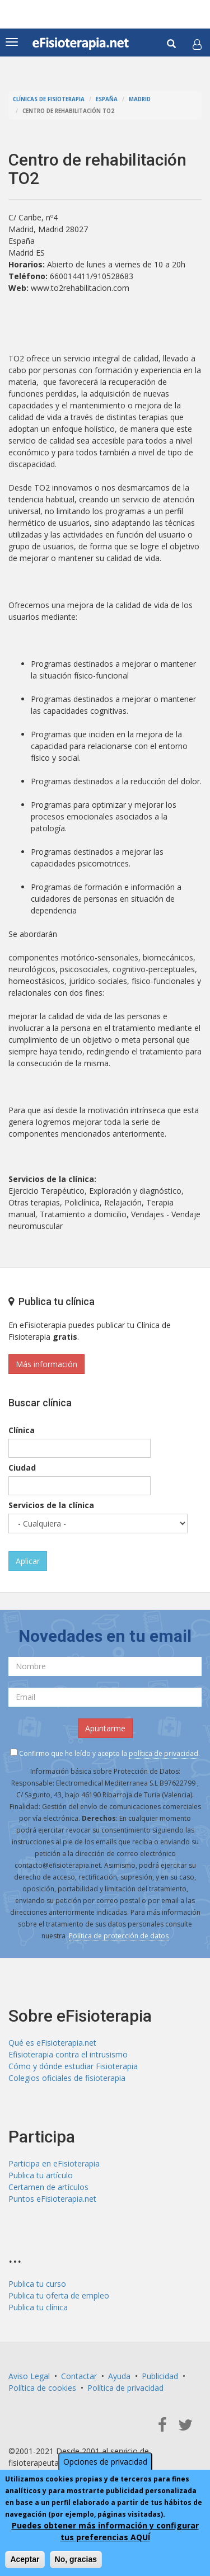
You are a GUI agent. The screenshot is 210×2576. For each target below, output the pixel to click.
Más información (46, 1364)
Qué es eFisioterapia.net (52, 2042)
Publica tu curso (37, 2283)
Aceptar (24, 2560)
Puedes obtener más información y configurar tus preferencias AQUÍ (105, 2532)
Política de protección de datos (119, 1936)
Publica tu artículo (40, 2175)
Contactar (79, 2376)
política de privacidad (163, 1753)
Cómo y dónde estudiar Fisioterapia (73, 2066)
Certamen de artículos (48, 2187)
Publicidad (160, 2376)
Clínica (21, 1430)
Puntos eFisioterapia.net (52, 2198)
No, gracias (76, 2560)
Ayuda (119, 2376)
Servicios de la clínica (51, 1505)
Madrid (140, 99)
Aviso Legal (29, 2376)
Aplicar (28, 1561)
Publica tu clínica (38, 2307)
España (107, 99)
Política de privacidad (125, 2387)
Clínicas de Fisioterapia (49, 99)
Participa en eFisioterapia (54, 2163)
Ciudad (22, 1467)
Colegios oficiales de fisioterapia (66, 2078)
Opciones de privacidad (105, 2462)
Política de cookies (42, 2387)
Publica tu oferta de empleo (58, 2295)
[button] (197, 44)
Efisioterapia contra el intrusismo (68, 2054)
